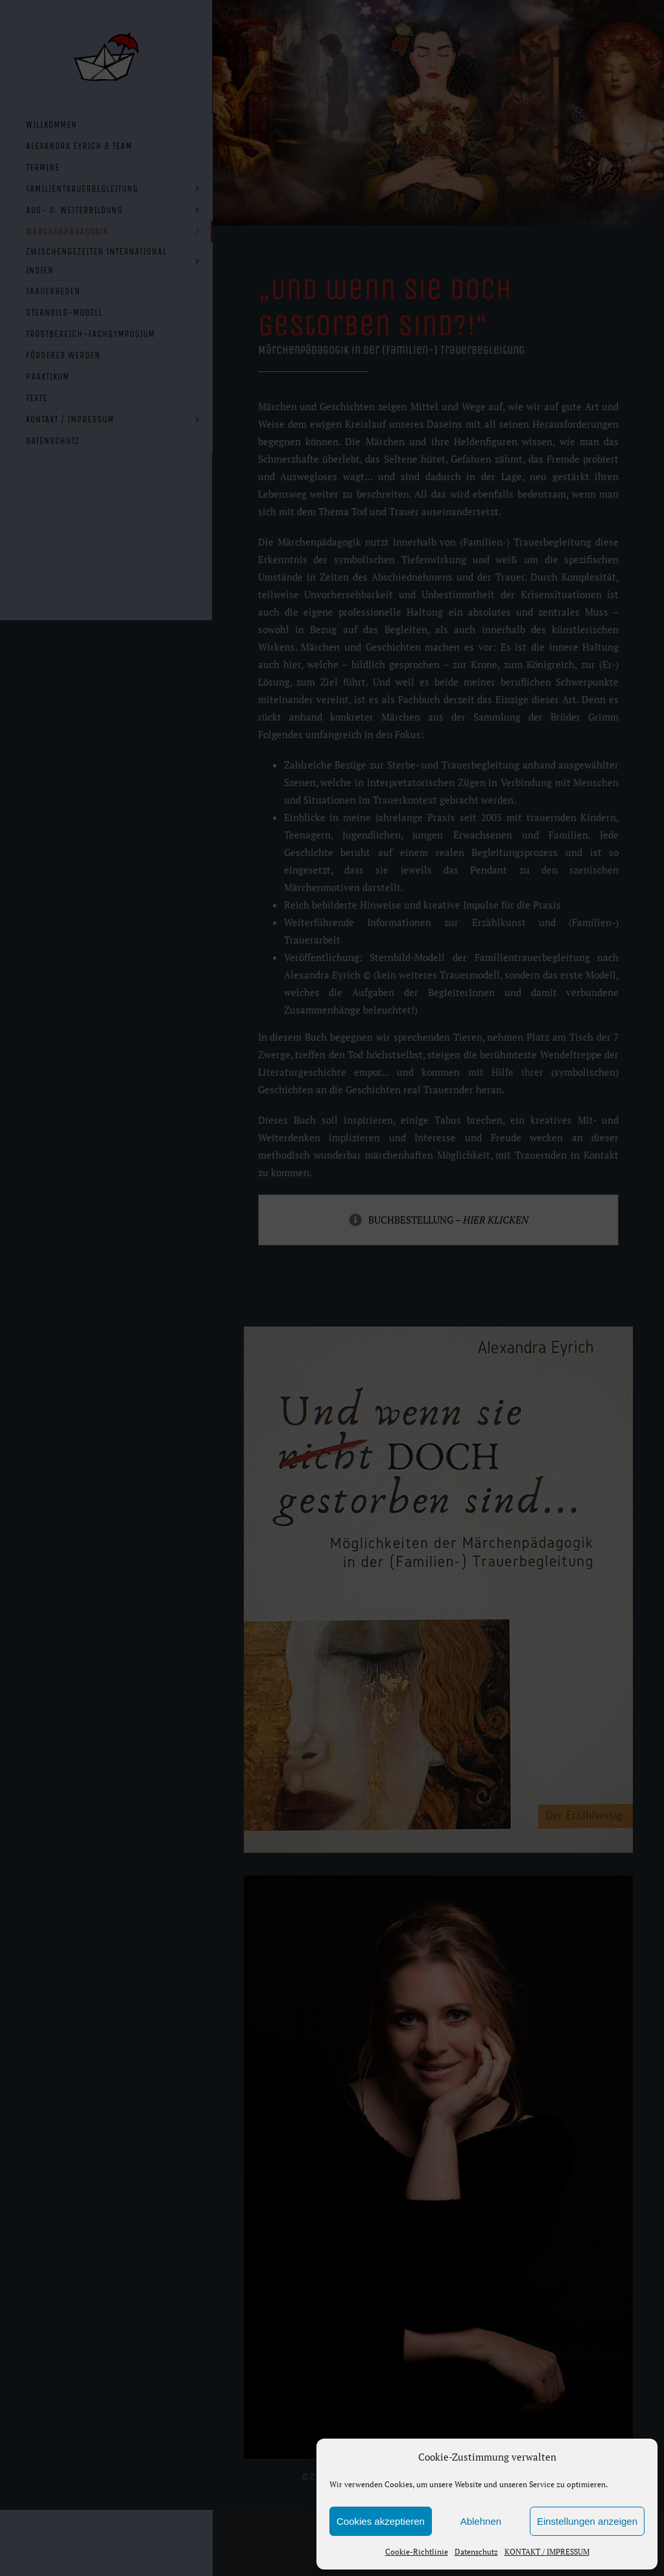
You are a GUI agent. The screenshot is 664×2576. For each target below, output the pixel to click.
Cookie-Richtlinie (416, 2552)
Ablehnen (480, 2521)
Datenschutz (476, 2552)
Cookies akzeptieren (381, 2521)
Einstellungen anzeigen (587, 2521)
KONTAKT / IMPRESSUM (546, 2552)
